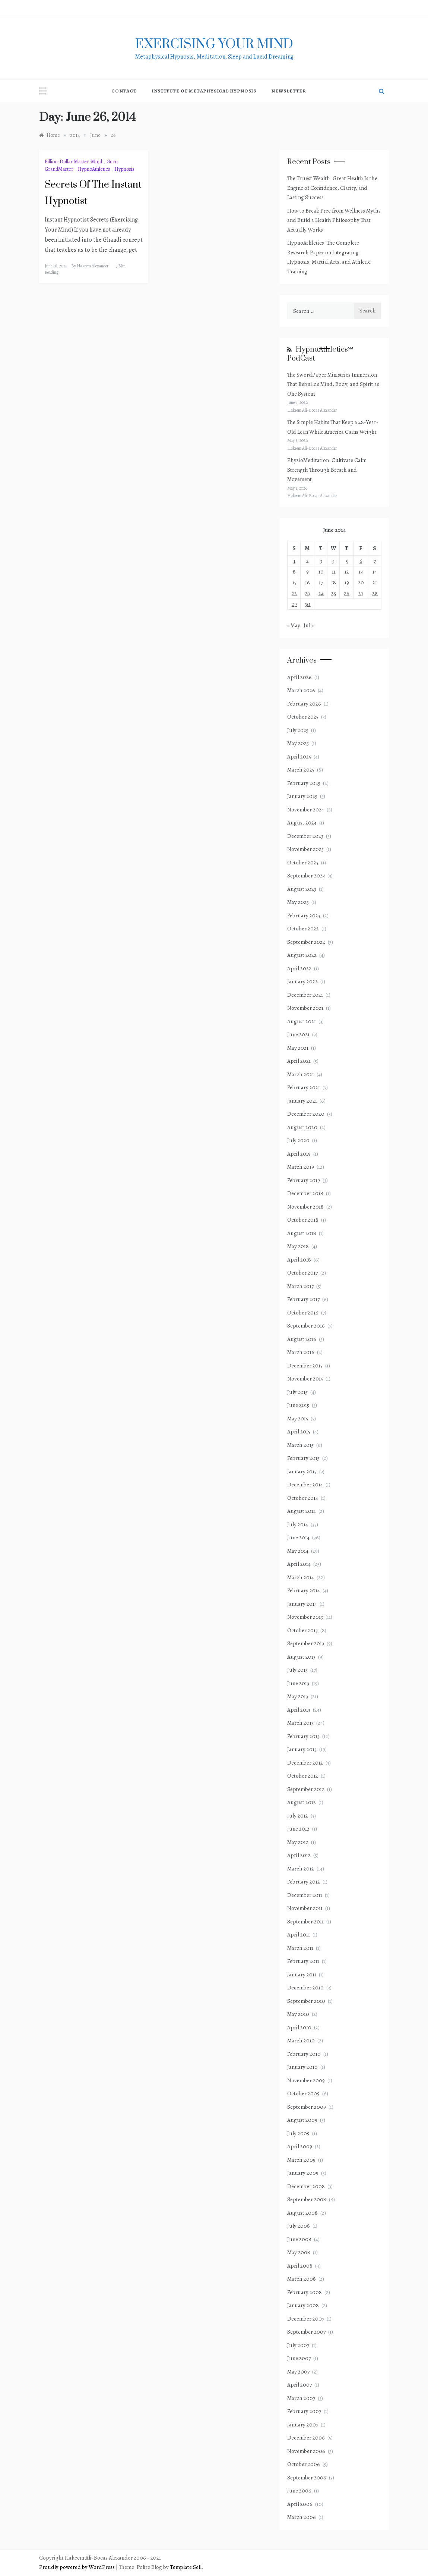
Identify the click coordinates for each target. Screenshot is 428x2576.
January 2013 (302, 1749)
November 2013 (305, 1617)
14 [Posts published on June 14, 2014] (374, 571)
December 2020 (305, 1114)
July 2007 (298, 2345)
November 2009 (306, 2080)
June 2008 (299, 2239)
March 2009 (301, 2160)
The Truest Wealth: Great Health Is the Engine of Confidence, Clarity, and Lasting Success (332, 188)
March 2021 (300, 1074)
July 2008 (298, 2226)
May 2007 (298, 2371)
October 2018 (302, 1219)
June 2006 (299, 2490)
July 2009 (298, 2133)
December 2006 (306, 2437)
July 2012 (297, 1815)
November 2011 (305, 1908)
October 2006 (303, 2464)
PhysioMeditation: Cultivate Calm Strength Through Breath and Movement (327, 469)
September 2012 (305, 1789)
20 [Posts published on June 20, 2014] (361, 582)
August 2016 (301, 1339)
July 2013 (297, 1670)
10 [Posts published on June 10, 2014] (321, 571)
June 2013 (298, 1683)
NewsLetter (288, 91)
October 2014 (302, 1498)
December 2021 (305, 995)
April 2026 (299, 677)
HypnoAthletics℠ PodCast (320, 354)
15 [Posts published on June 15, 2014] (294, 582)
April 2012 (299, 1855)
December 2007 (305, 2318)
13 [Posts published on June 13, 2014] (361, 571)
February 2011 (303, 1961)
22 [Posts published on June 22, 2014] (294, 593)
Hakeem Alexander (92, 266)
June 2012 (298, 1828)
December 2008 (306, 2186)
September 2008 (306, 2199)
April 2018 (299, 1259)
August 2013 (301, 1657)
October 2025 (302, 716)
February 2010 (304, 2054)
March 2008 (301, 2279)
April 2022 (299, 968)
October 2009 (303, 2093)
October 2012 (302, 1775)
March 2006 (301, 2517)
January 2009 (302, 2173)
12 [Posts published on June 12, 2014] (347, 571)
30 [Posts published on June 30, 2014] (307, 604)
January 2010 (302, 2067)
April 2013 (298, 1709)
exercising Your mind (214, 44)
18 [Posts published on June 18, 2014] (333, 582)
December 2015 (305, 1365)
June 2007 (299, 2358)
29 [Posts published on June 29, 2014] (294, 604)
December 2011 (304, 1895)
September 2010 (306, 2001)
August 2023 (301, 889)
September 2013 (305, 1643)
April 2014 (299, 1564)
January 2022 (302, 981)
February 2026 (304, 703)
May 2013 (297, 1696)
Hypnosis (124, 169)
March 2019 (300, 1167)
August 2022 (302, 955)
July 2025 (297, 730)
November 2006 (306, 2451)
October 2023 (302, 862)
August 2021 (301, 1021)
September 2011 (305, 1921)
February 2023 (303, 915)
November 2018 (305, 1206)
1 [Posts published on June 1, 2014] (294, 561)
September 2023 (306, 875)
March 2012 (300, 1868)
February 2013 (303, 1736)
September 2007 (306, 2331)
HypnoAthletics (94, 169)
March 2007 (301, 2398)
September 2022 (306, 942)
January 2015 (302, 1471)
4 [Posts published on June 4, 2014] (333, 561)
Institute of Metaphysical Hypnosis (204, 91)
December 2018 (305, 1193)
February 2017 (303, 1299)
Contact (124, 91)
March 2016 (300, 1352)
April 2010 (299, 2027)
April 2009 (299, 2146)
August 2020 (302, 1127)
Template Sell (186, 2567)
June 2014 (298, 1537)
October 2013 (302, 1630)
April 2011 (298, 1934)
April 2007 (299, 2384)
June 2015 (298, 1405)
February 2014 (303, 1590)
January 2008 (303, 2305)
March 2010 (301, 2040)
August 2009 (302, 2120)
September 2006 (306, 2477)
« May (293, 625)
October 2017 (302, 1272)
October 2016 (302, 1312)
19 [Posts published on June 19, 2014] (347, 582)
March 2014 (300, 1577)
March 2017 (300, 1286)
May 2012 (297, 1842)
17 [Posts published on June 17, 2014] (321, 582)
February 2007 (304, 2411)
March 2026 (301, 690)
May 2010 (298, 2014)
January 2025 (302, 796)
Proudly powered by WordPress (77, 2567)
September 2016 (306, 1325)
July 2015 (297, 1392)
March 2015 (300, 1445)
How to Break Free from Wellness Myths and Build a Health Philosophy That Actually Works (334, 220)
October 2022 (303, 928)
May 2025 (298, 743)
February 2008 (304, 2292)
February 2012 (303, 1881)
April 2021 (299, 1061)
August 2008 (302, 2213)
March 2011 (300, 1948)
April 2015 (298, 1431)
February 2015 (303, 1458)
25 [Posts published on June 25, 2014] (333, 593)
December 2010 (305, 1987)
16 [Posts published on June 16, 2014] (307, 582)
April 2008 (300, 2265)
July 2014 (297, 1524)
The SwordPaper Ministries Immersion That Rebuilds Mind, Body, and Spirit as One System (333, 384)
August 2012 (301, 1802)
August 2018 (301, 1233)
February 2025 (303, 783)
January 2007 (302, 2424)
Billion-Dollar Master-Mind (73, 161)
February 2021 (303, 1087)
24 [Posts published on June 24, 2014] (321, 593)
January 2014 (302, 1604)
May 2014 (297, 1551)
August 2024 (302, 822)
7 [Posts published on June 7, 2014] (375, 561)
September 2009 (306, 2107)
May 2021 (297, 1048)
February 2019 (303, 1180)
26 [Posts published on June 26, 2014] (346, 593)
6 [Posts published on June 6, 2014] (360, 561)
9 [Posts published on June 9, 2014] (307, 571)
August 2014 (301, 1511)
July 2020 (298, 1140)
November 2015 (305, 1378)
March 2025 (300, 769)
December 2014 (305, 1484)
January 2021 (302, 1101)
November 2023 (305, 849)
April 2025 (299, 756)
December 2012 (305, 1762)
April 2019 (299, 1153)
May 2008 (298, 2252)
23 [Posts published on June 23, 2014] (307, 593)
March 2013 (300, 1723)
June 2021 (298, 1034)
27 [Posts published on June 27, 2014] (360, 593)
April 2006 (300, 2504)
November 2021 (305, 1008)
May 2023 (298, 902)
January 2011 (301, 1974)
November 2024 (305, 809)
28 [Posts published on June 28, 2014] (375, 593)
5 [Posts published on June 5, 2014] (347, 561)
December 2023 (305, 836)
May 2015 (297, 1418)
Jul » (309, 625)
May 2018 (298, 1246)
